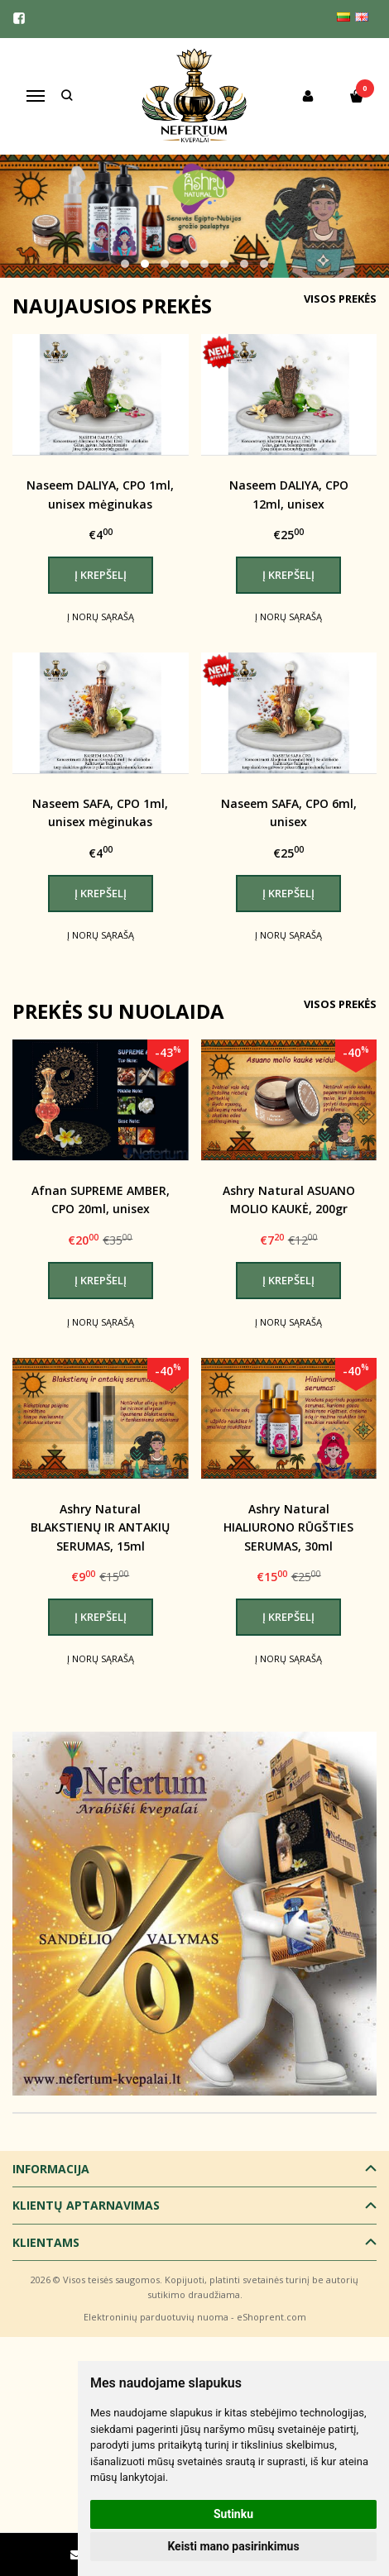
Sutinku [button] (233, 2514)
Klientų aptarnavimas (86, 2205)
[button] (125, 264)
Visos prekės (340, 298)
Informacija (50, 2169)
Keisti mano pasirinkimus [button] (233, 2546)
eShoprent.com (271, 2317)
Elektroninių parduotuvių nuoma (156, 2317)
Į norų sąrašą (100, 616)
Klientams (45, 2242)
